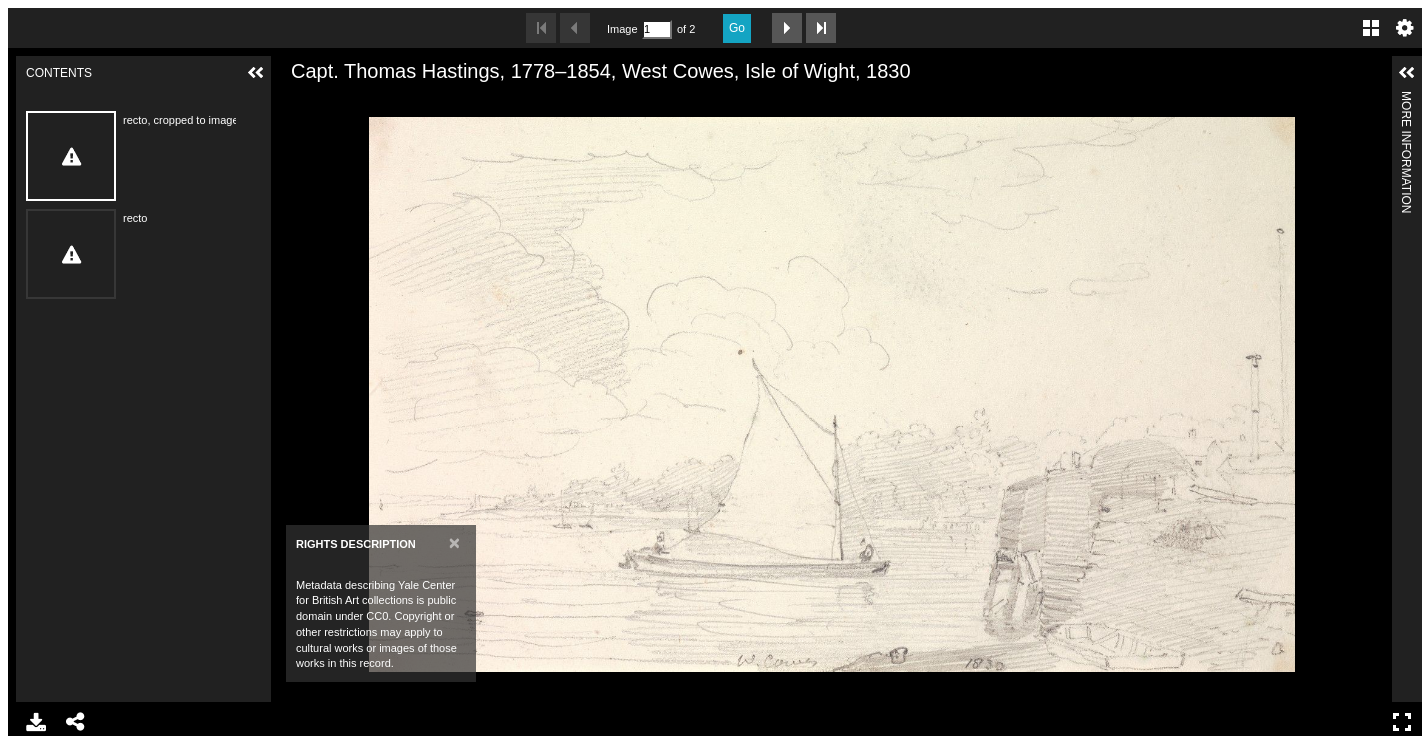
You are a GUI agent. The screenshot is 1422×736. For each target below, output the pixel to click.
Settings (1405, 28)
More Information (1406, 99)
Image (622, 29)
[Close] (454, 542)
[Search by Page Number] (657, 29)
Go (737, 28)
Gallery (1371, 28)
